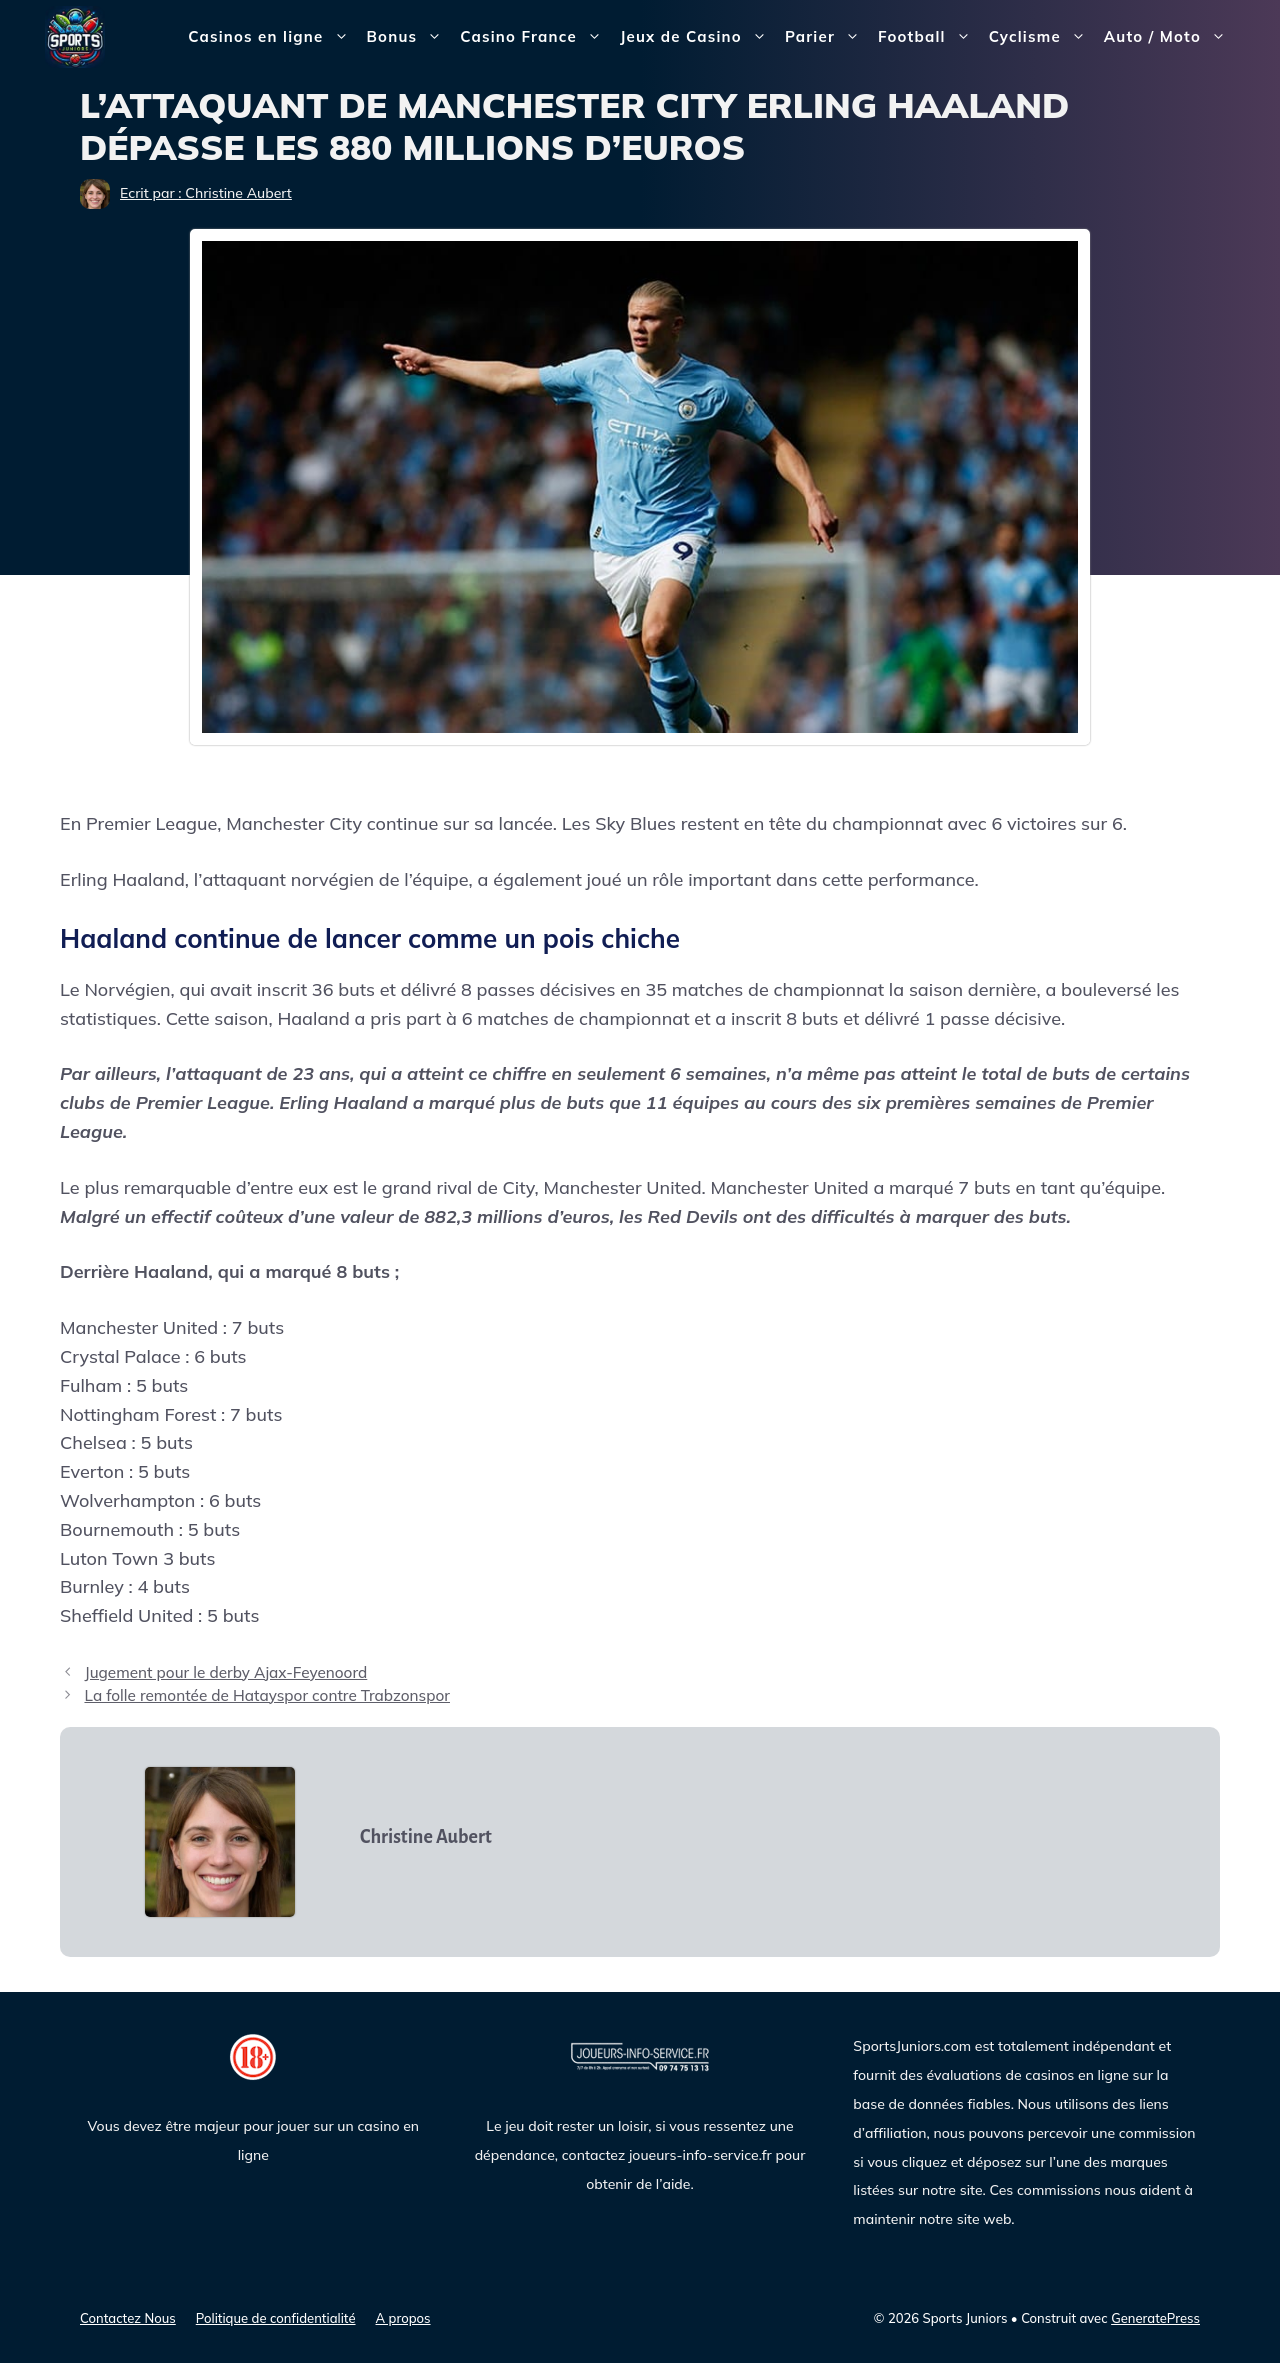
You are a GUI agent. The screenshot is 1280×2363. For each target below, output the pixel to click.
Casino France (535, 37)
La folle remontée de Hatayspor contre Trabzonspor (267, 1695)
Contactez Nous (128, 2318)
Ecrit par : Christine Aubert (206, 193)
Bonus (409, 37)
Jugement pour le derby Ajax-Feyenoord (225, 1672)
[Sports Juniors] (75, 35)
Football (929, 37)
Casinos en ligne (272, 37)
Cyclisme (1042, 37)
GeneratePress (1155, 2318)
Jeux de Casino (698, 37)
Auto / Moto (1169, 37)
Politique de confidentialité (276, 2318)
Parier (827, 37)
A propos (403, 2318)
